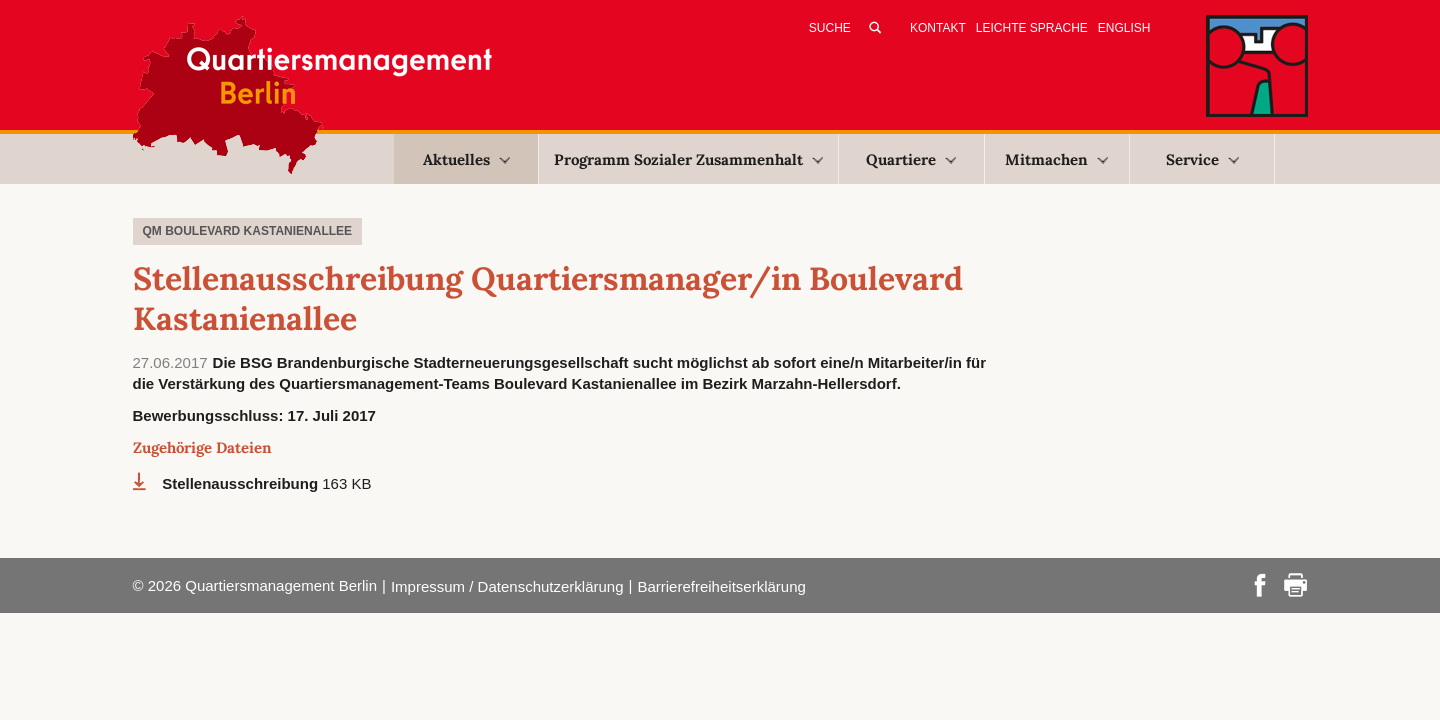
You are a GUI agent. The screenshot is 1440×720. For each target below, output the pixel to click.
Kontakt (938, 28)
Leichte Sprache (1032, 28)
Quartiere (911, 159)
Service (1202, 159)
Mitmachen (1056, 159)
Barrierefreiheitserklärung (721, 586)
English (1124, 28)
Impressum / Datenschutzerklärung (507, 586)
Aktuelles (466, 159)
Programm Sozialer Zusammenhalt (688, 159)
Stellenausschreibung (242, 483)
